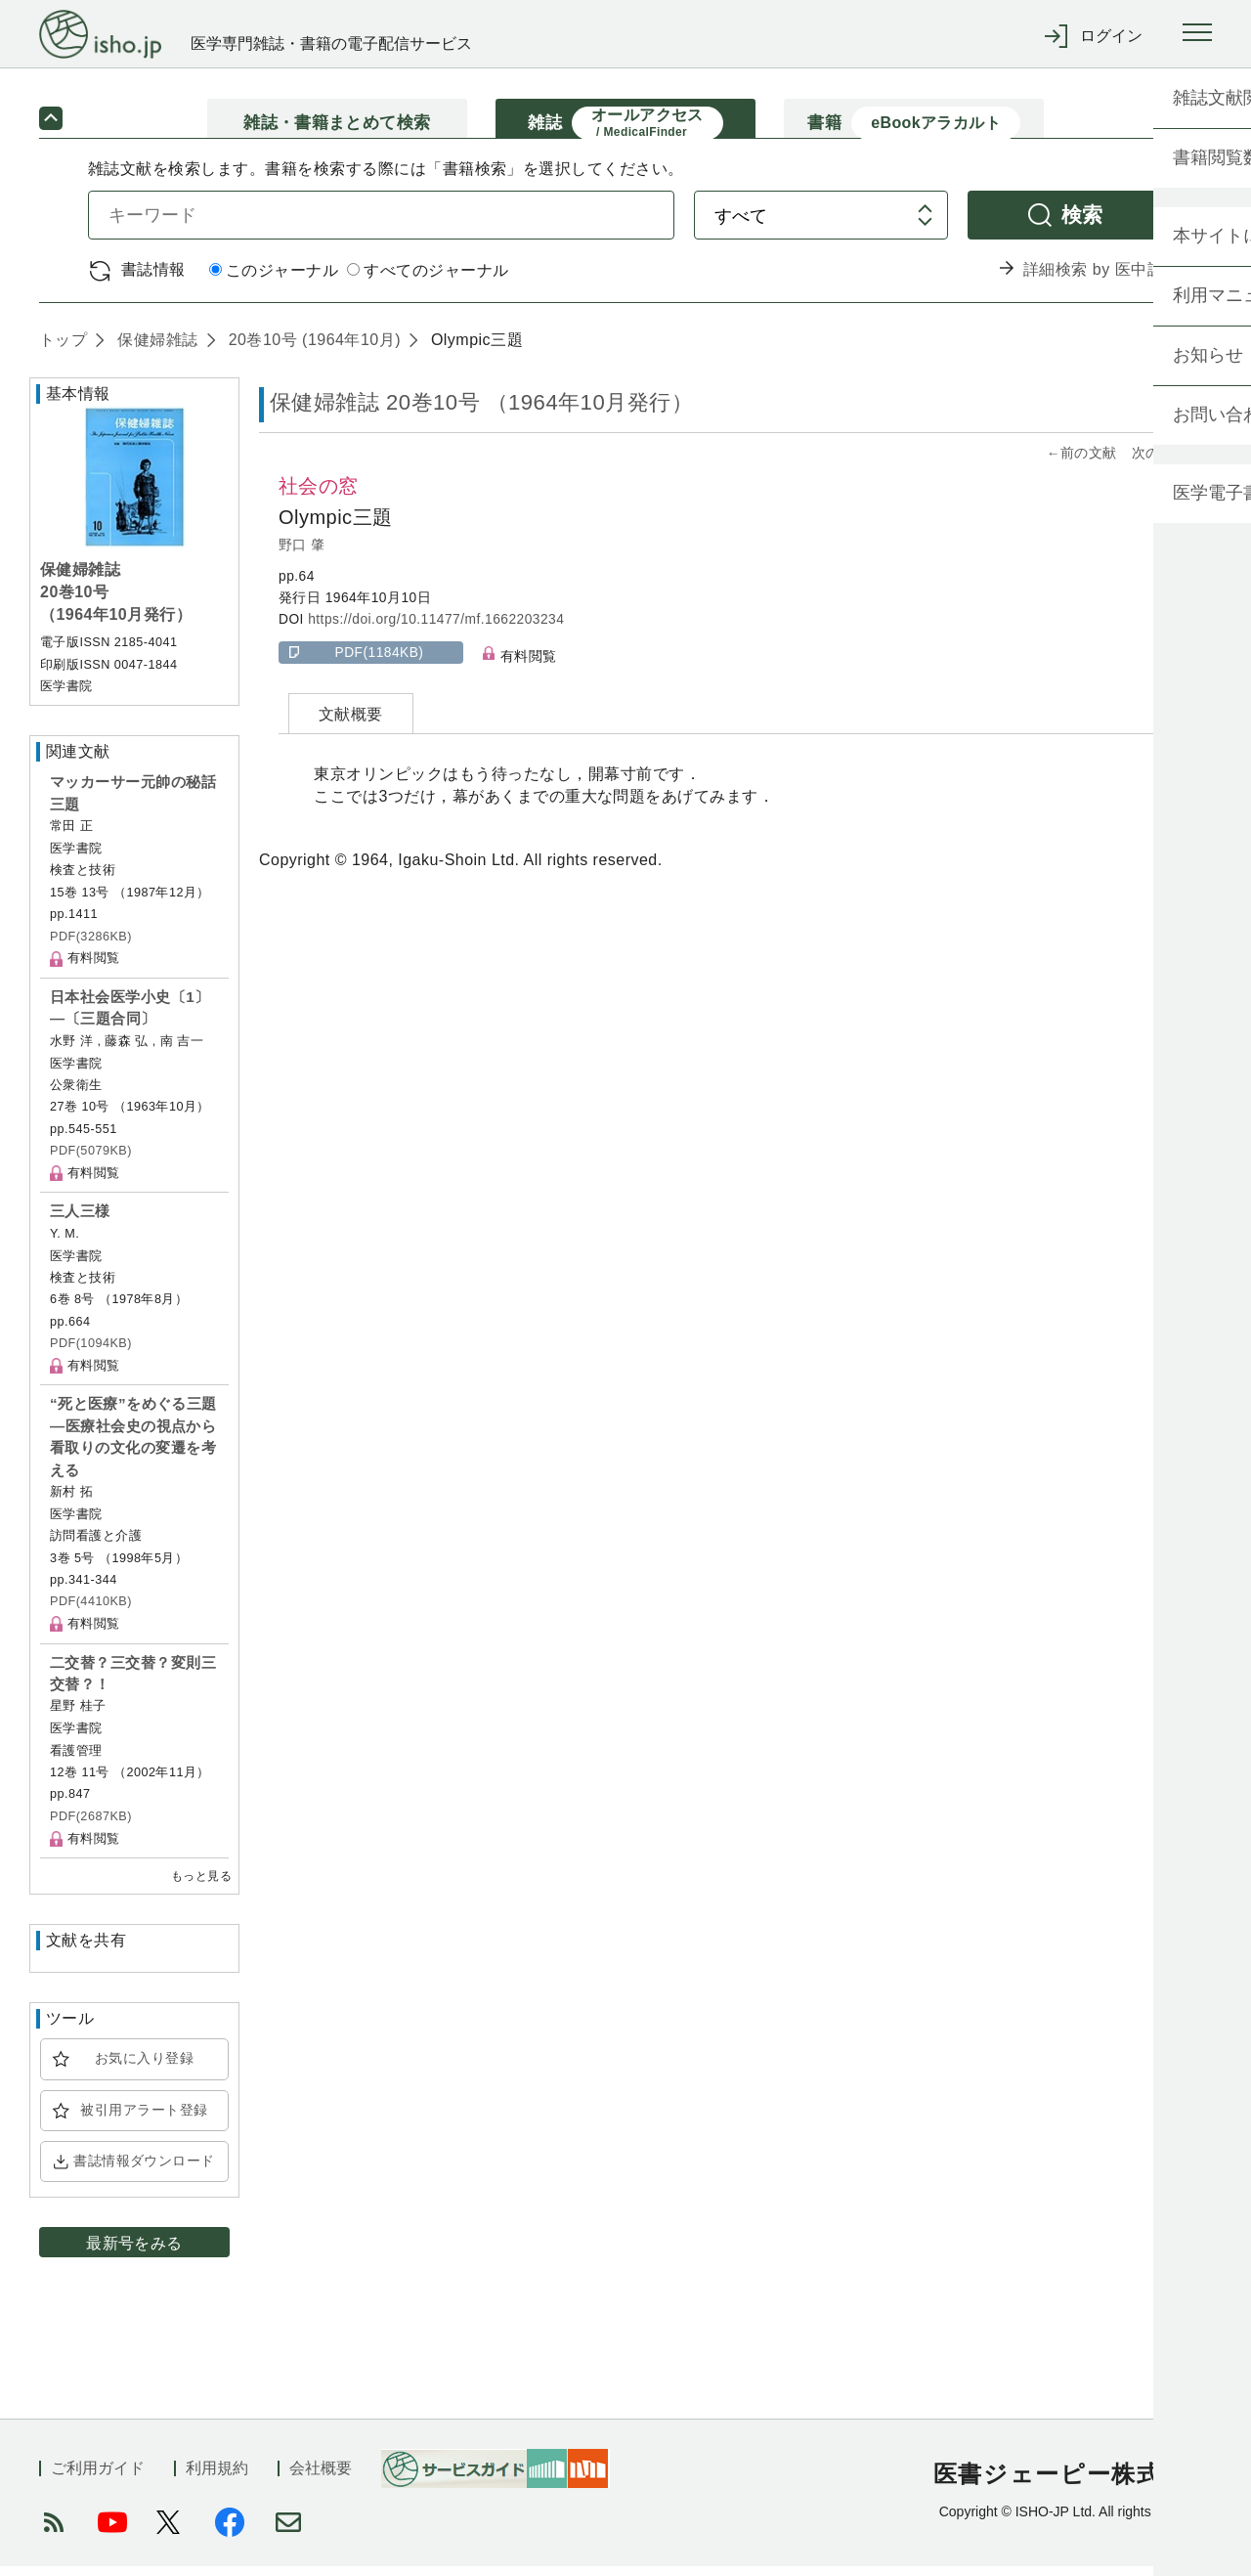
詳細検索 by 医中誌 (1093, 279)
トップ (63, 348)
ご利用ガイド (98, 2477)
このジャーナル (273, 280)
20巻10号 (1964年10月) (312, 348)
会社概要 (320, 2477)
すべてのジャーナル (427, 280)
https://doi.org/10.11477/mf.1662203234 (436, 629)
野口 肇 (302, 553)
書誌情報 (153, 278)
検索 (1082, 223)
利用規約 (217, 2477)
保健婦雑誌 (154, 348)
